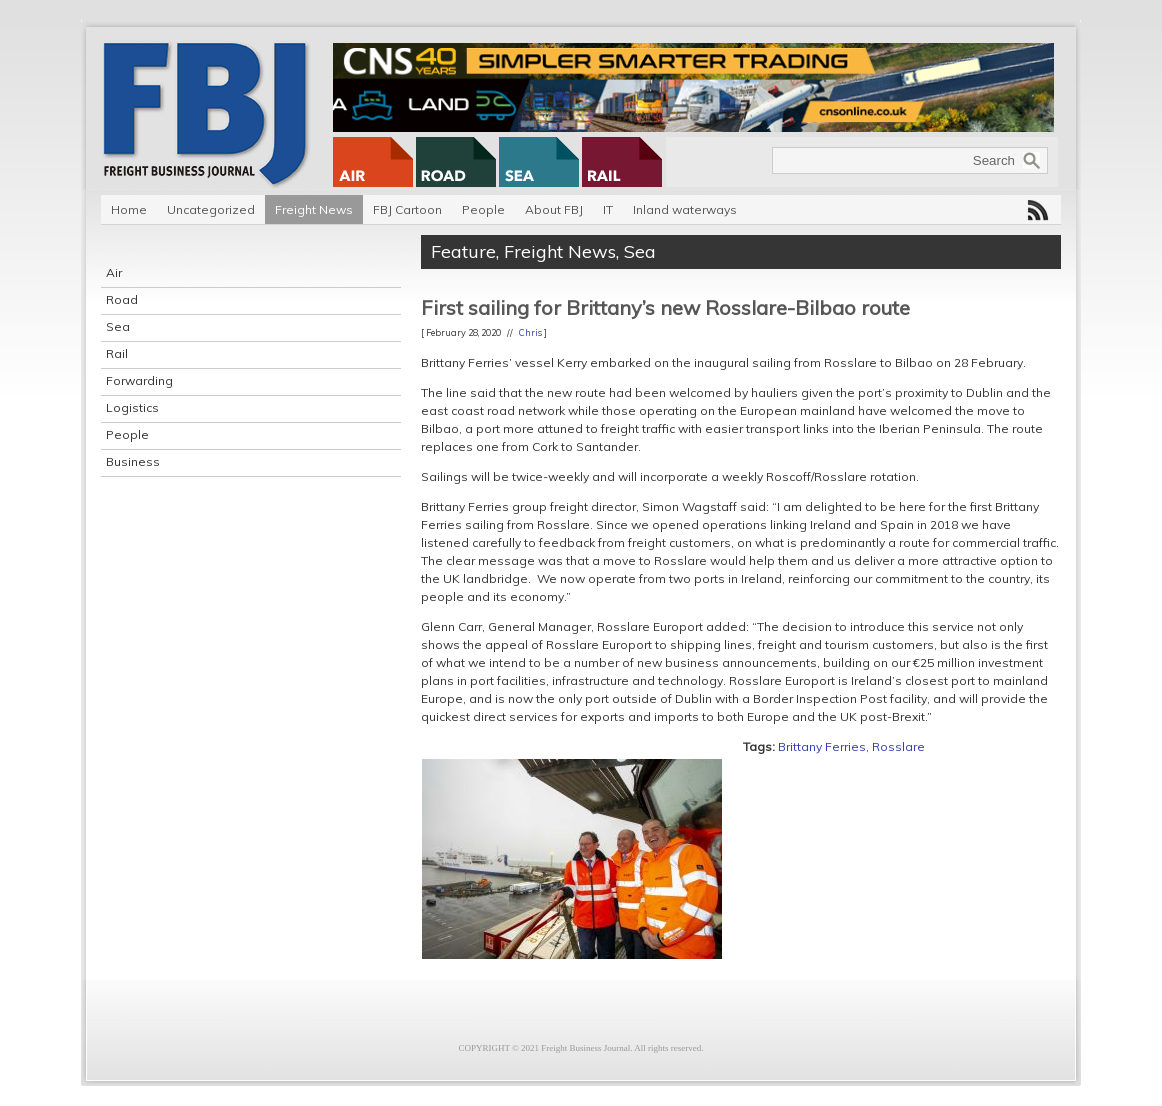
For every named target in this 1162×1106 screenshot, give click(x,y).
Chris (530, 332)
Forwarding (139, 380)
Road (122, 299)
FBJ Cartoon (407, 209)
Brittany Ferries (822, 746)
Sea (118, 326)
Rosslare (898, 746)
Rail (117, 353)
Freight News (314, 209)
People (483, 209)
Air (114, 272)
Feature (463, 251)
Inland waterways (685, 209)
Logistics (132, 407)
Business (133, 461)
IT (608, 209)
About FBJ (554, 209)
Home (129, 209)
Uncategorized (211, 209)
